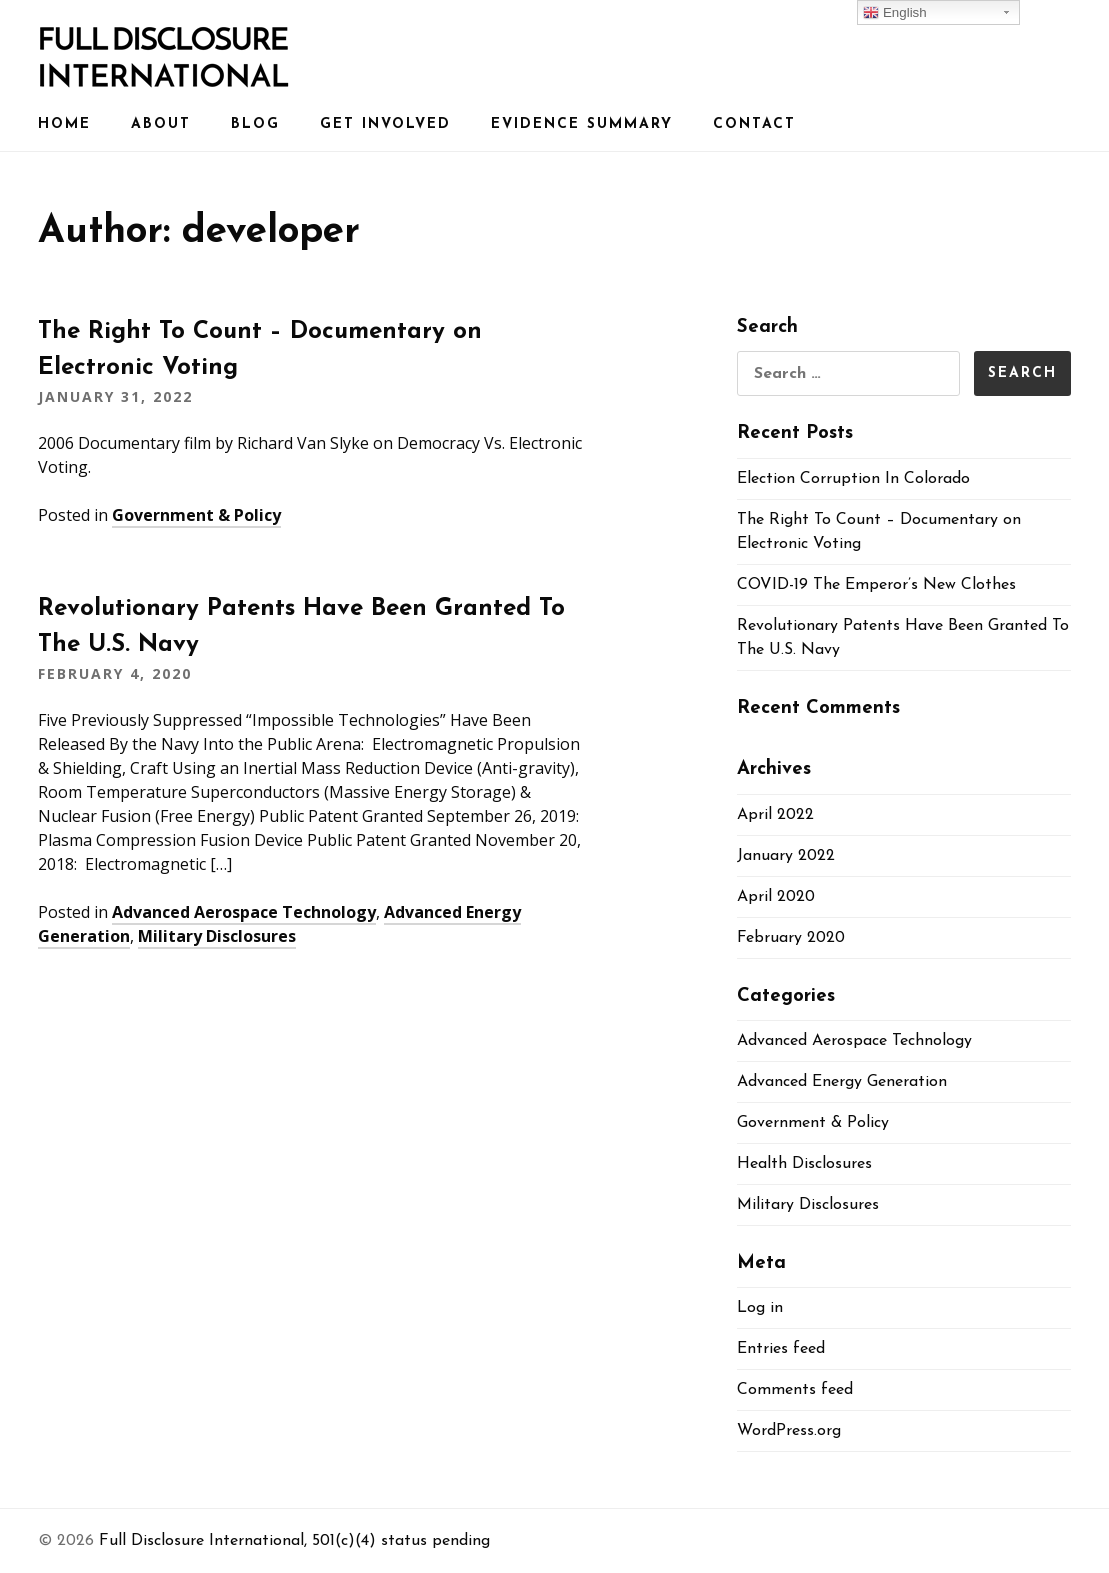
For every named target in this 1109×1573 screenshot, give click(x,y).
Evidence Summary (582, 124)
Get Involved (385, 124)
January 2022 (786, 856)
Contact (754, 124)
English (894, 13)
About (161, 124)
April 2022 (775, 815)
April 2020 (776, 897)
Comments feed (795, 1390)
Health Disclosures (804, 1164)
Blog (255, 124)
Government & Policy (196, 515)
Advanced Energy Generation (842, 1082)
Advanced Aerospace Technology (244, 912)
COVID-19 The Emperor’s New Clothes (876, 585)
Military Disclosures (217, 936)
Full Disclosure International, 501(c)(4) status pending (294, 1541)
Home (64, 124)
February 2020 (791, 938)
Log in (760, 1308)
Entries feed (781, 1349)
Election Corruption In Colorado (853, 479)
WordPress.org (789, 1431)
